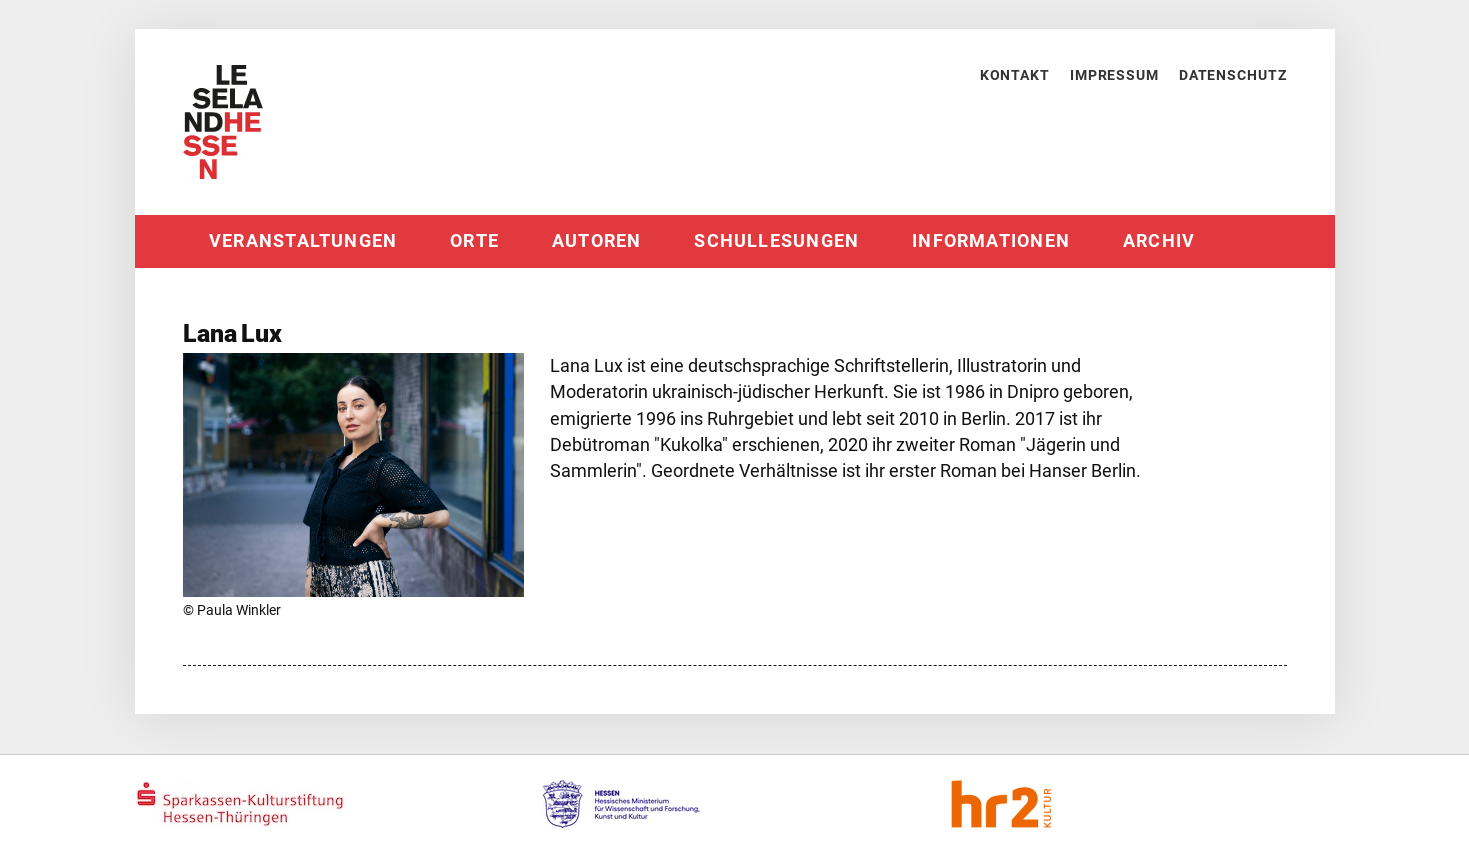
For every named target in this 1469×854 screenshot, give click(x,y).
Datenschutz (1233, 75)
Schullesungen (776, 241)
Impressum (1114, 75)
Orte (474, 241)
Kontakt (1015, 75)
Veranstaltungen (303, 241)
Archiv (1159, 241)
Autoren (597, 241)
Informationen (991, 241)
